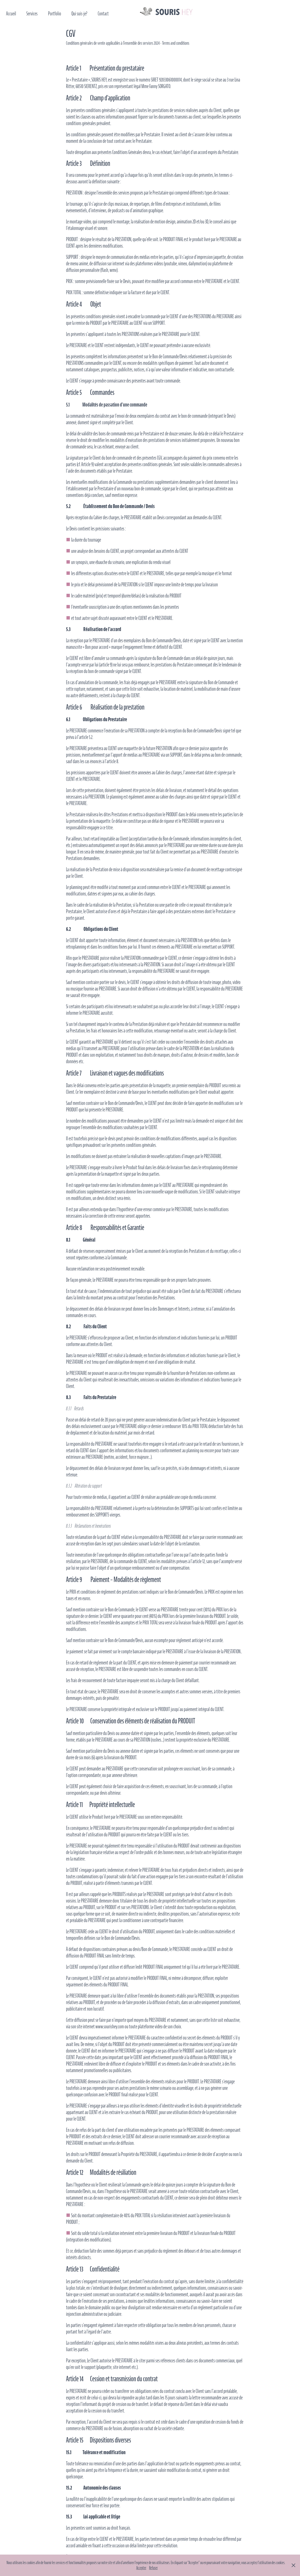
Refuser (153, 2567)
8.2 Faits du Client (86, 1326)
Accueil (11, 14)
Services (32, 14)
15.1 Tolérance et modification (96, 2452)
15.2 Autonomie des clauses (93, 2488)
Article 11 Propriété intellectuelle (100, 1804)
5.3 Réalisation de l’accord (93, 629)
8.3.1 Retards (75, 1409)
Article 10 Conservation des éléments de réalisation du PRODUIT (130, 1721)
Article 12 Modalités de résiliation (101, 2172)
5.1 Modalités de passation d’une (106, 405)
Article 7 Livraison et (90, 1073)
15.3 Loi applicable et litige (93, 2517)
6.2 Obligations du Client (92, 929)
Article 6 (74, 707)
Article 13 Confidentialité (92, 2269)
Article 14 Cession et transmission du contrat (112, 2379)
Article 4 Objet (83, 304)
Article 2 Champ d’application (98, 98)
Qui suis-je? (79, 14)
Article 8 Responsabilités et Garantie (105, 1227)
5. (67, 506)
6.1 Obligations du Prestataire (96, 719)
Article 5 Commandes (90, 392)
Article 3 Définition (88, 163)
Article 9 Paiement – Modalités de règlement (113, 1579)
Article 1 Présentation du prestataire (105, 68)
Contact (103, 14)
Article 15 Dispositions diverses (98, 2440)
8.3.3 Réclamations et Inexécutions (88, 1526)
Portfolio (54, 14)
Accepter (141, 2567)
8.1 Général (80, 1240)
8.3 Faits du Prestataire (91, 1397)
